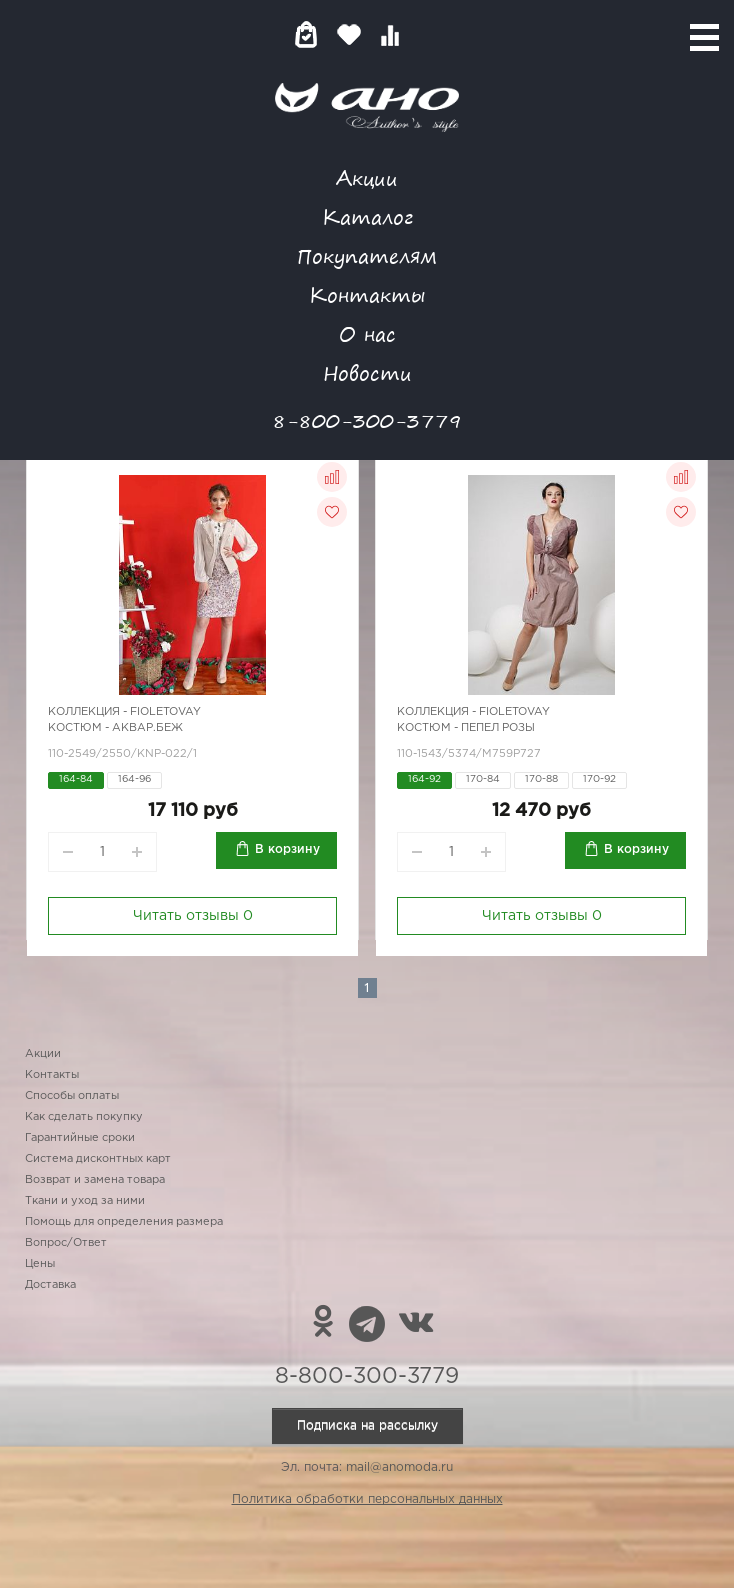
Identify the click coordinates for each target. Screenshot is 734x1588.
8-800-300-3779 (367, 420)
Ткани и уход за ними (85, 1201)
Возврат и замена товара (95, 1180)
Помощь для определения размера (124, 1222)
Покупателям (367, 255)
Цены (40, 1264)
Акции (367, 177)
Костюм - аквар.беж (115, 728)
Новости (367, 372)
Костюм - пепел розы (466, 728)
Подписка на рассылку (367, 1425)
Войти (429, 34)
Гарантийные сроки (80, 1138)
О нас (367, 333)
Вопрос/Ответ (66, 1243)
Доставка (50, 1285)
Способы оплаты (72, 1096)
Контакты (367, 294)
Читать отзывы (193, 916)
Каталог (367, 216)
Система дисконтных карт (98, 1159)
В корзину (287, 849)
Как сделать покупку (84, 1117)
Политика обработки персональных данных (367, 1499)
